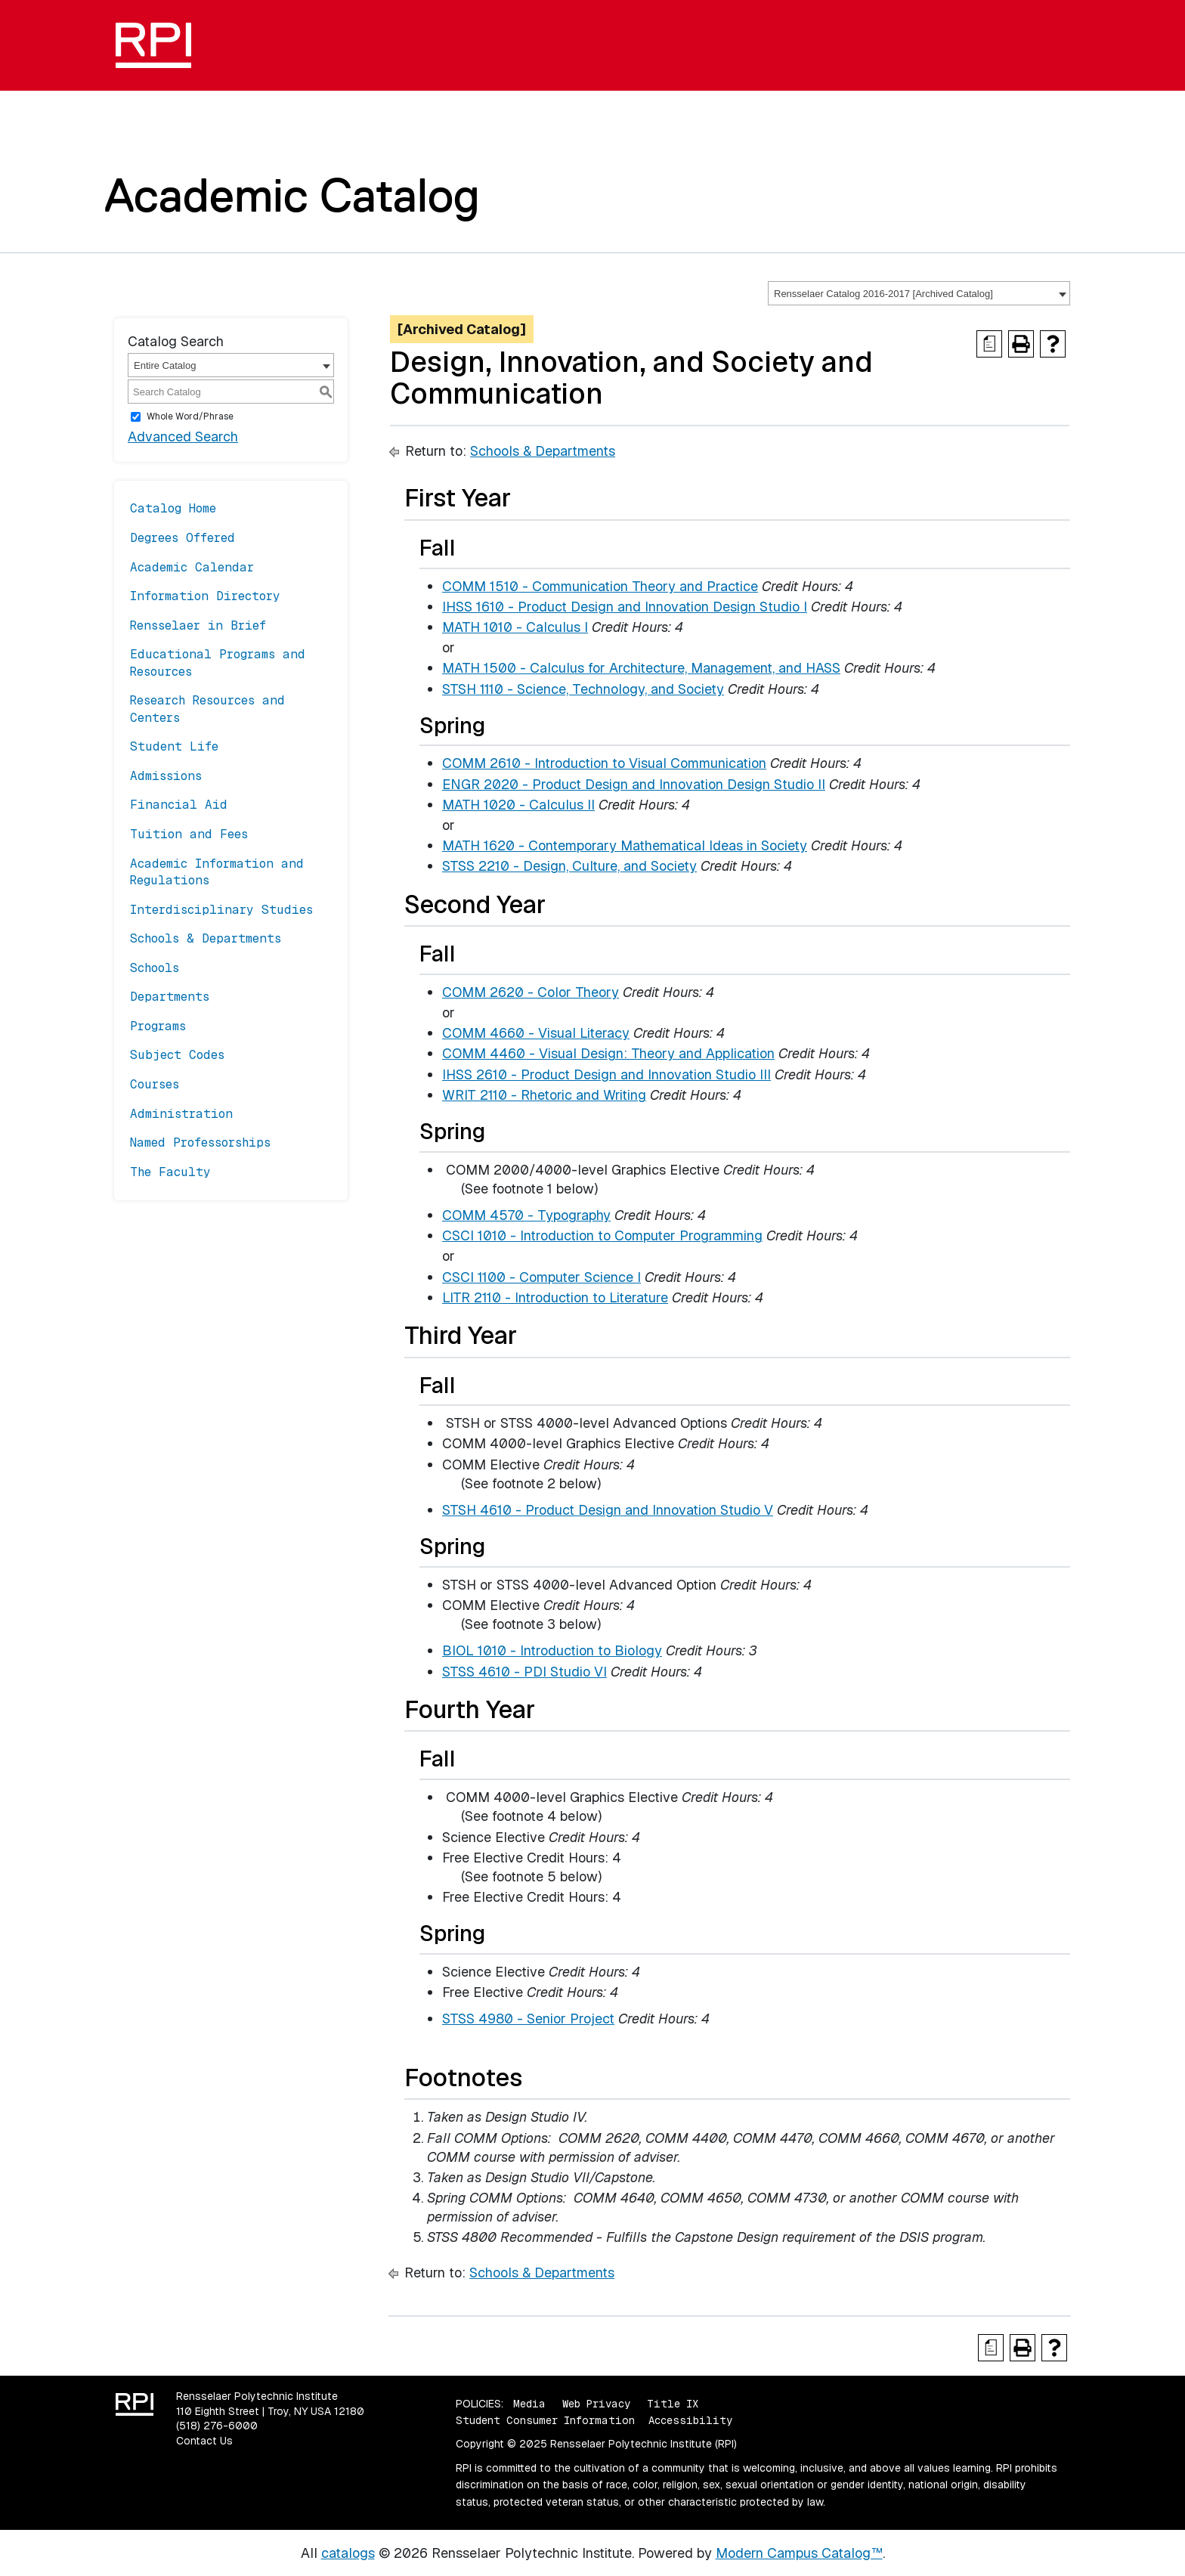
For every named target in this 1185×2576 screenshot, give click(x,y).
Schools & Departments (205, 938)
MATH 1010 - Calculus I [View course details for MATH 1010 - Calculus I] (515, 627)
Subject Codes (177, 1055)
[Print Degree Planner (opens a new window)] (989, 344)
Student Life (174, 746)
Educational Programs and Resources (217, 662)
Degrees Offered (182, 538)
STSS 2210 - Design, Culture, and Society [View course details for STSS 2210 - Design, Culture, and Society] (569, 866)
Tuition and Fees (189, 834)
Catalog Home (173, 508)
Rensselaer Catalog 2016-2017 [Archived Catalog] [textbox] (883, 293)
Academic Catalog (292, 195)
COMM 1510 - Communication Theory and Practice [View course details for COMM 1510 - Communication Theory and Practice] (600, 586)
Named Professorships (200, 1142)
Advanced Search (183, 436)
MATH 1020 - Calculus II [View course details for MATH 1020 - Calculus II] (518, 804)
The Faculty (170, 1172)
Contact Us (204, 2441)
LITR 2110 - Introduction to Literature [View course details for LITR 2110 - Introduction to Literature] (555, 1297)
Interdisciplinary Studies (221, 910)
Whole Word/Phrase (190, 416)
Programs (158, 1026)
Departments (169, 997)
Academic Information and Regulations (217, 872)
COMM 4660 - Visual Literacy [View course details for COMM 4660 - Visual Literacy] (536, 1033)
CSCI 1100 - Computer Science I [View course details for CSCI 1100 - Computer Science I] (541, 1277)
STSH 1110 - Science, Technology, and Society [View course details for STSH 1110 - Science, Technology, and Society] (583, 689)
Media (529, 2403)
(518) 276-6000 (217, 2425)
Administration (181, 1114)
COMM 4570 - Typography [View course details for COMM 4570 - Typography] (526, 1215)
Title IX (672, 2403)
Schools (154, 968)
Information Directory (205, 596)
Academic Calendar (192, 567)
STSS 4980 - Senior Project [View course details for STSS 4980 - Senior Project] (528, 2018)
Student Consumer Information (545, 2420)
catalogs (348, 2553)
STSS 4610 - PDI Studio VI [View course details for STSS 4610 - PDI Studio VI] (524, 1671)
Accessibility (690, 2420)
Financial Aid (178, 805)
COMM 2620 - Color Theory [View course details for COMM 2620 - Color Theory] (530, 992)
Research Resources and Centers (207, 708)
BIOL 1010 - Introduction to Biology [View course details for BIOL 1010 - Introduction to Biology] (552, 1650)
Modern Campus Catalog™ (799, 2553)
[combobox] (919, 293)
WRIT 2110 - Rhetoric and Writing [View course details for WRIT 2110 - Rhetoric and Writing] (544, 1095)
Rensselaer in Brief (198, 625)
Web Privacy (596, 2403)
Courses (154, 1084)
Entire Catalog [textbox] (165, 365)
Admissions (166, 776)
